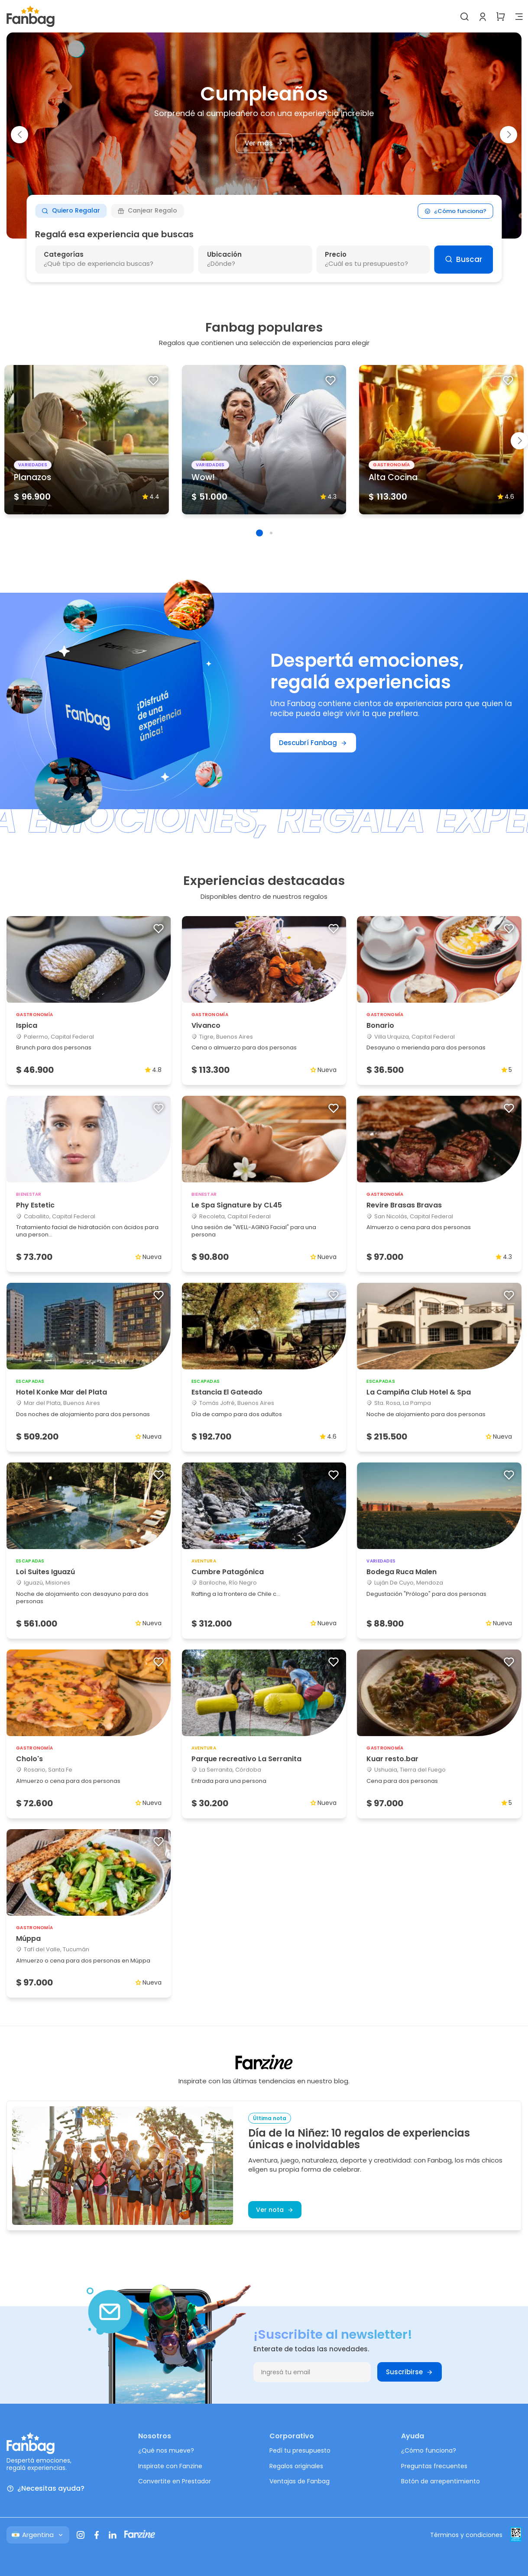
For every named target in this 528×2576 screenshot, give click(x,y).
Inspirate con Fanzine (170, 2466)
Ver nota (275, 2209)
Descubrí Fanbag (313, 742)
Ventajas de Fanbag (299, 2481)
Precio (336, 254)
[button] (19, 134)
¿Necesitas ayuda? (45, 2488)
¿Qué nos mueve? (166, 2450)
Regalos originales (296, 2466)
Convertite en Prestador (174, 2481)
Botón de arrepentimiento (440, 2481)
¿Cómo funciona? (455, 211)
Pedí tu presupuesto (299, 2450)
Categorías (64, 254)
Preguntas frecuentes (434, 2466)
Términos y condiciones (466, 2535)
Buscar (463, 259)
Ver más (264, 143)
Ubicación (224, 254)
